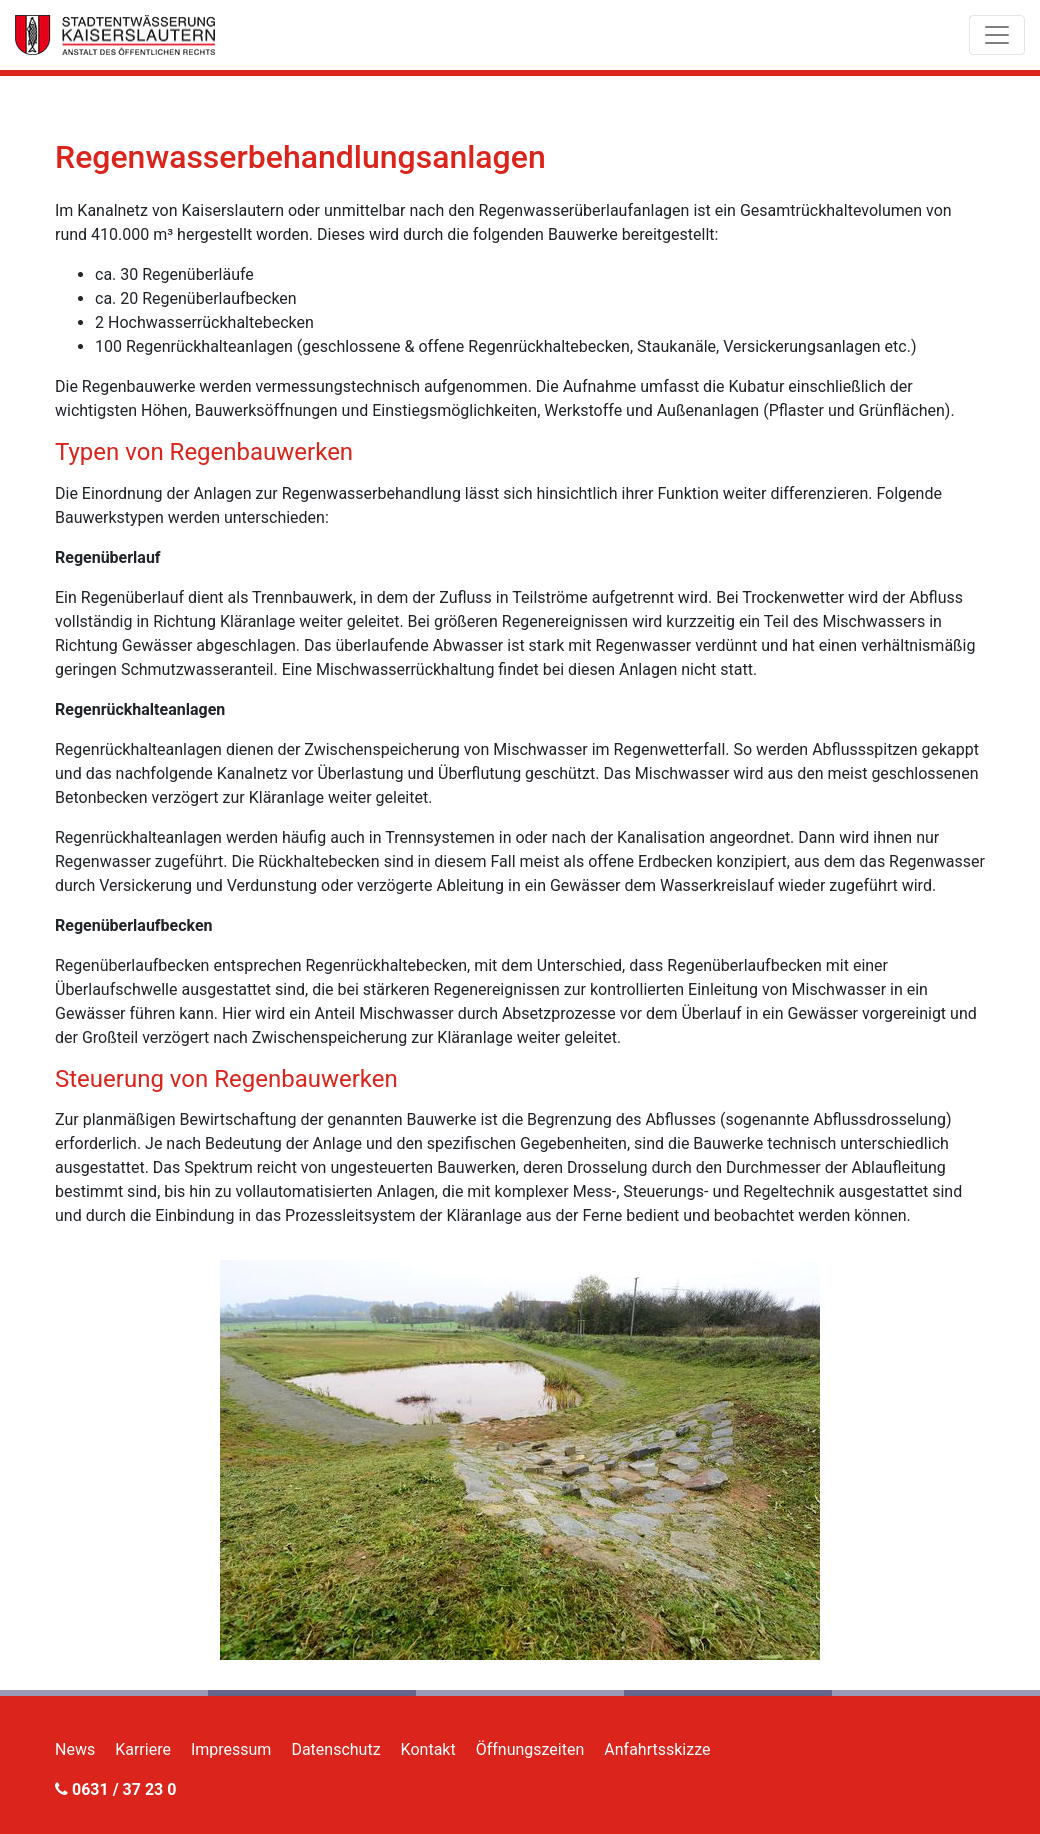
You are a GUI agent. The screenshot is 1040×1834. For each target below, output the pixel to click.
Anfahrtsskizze (657, 1749)
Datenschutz (335, 1749)
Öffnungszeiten (530, 1749)
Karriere (143, 1749)
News (75, 1749)
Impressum (231, 1749)
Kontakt (428, 1749)
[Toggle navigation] (997, 35)
